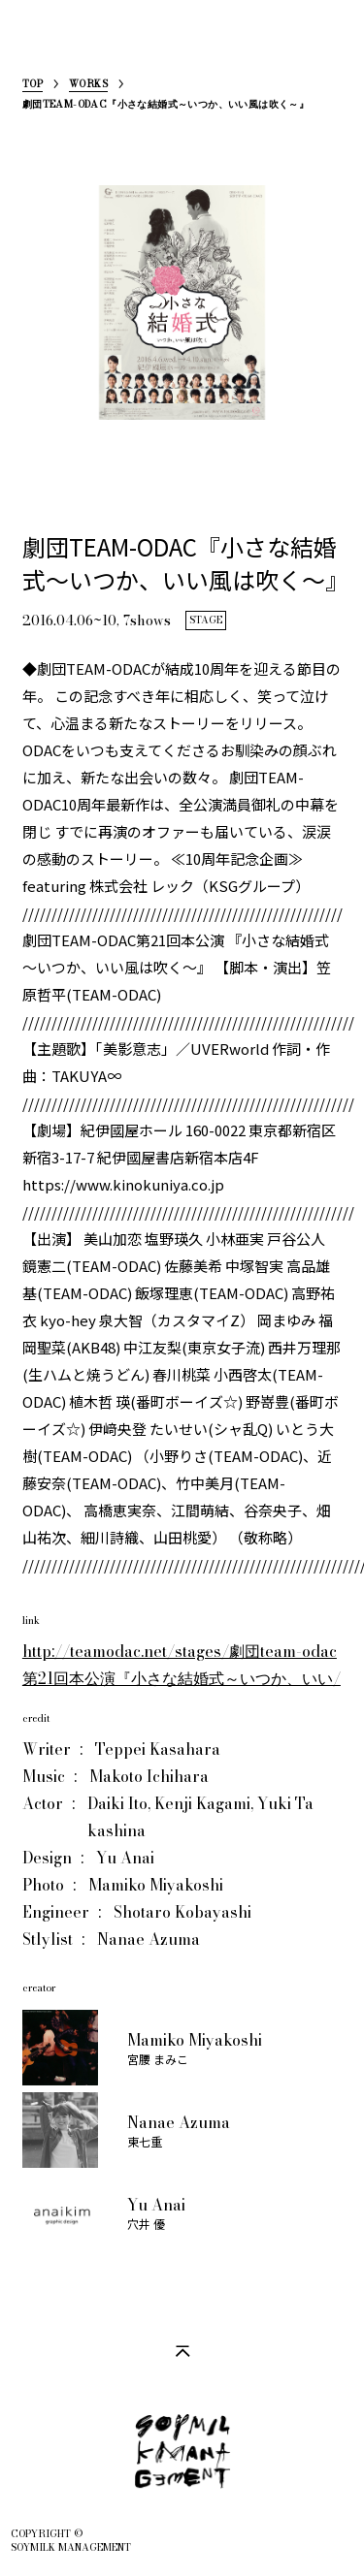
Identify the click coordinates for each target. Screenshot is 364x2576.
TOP (32, 86)
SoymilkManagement (38, 45)
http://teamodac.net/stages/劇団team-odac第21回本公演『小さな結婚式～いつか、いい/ (181, 1664)
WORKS (88, 86)
